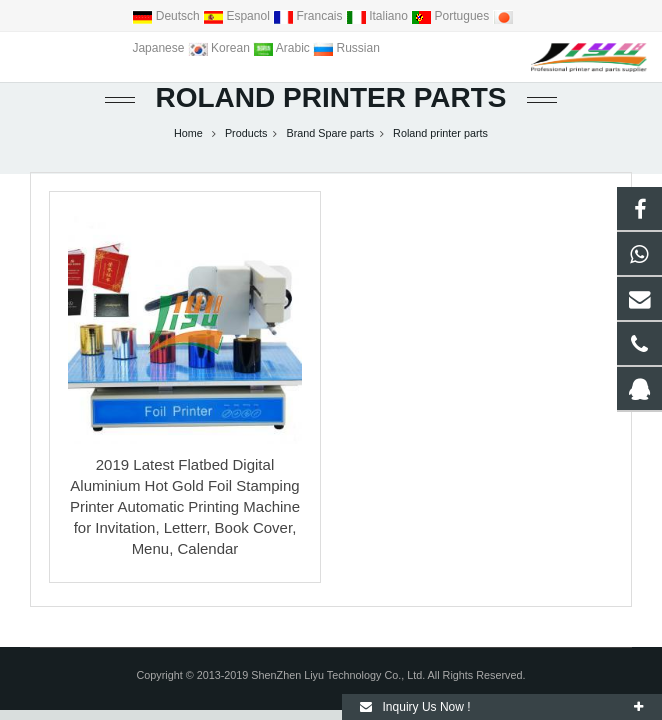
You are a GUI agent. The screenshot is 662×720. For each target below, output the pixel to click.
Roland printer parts (330, 97)
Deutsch (167, 16)
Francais (309, 16)
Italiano (378, 16)
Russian (346, 48)
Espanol (238, 16)
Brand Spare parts (330, 133)
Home (188, 133)
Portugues (451, 16)
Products (246, 133)
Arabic (283, 48)
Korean (220, 48)
